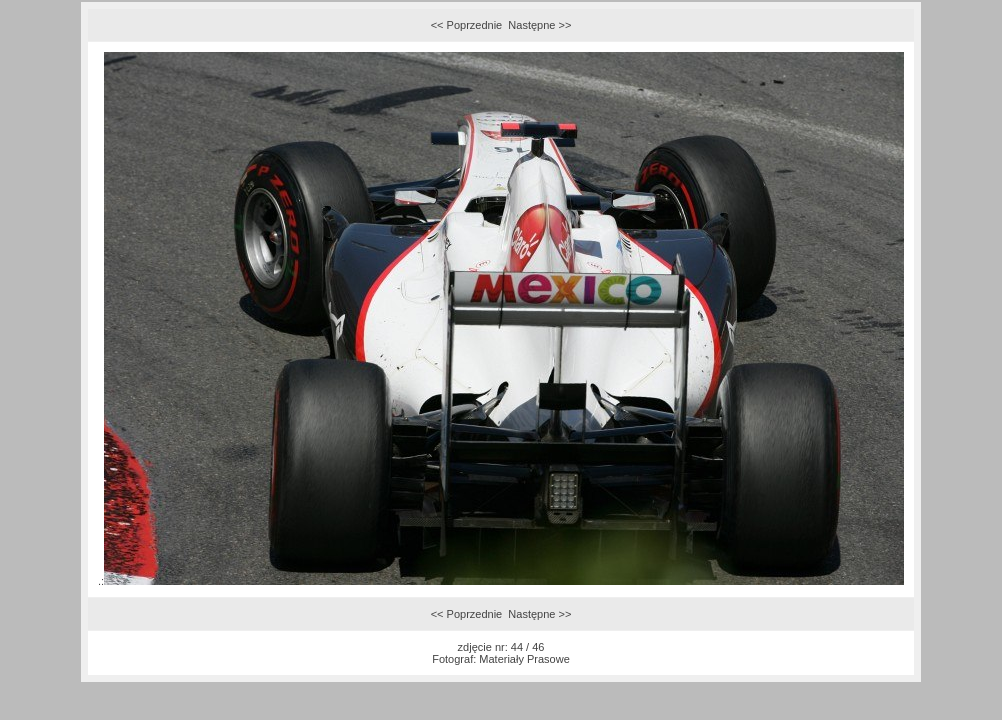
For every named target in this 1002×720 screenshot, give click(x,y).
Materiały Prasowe (524, 659)
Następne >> (539, 25)
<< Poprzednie (467, 25)
